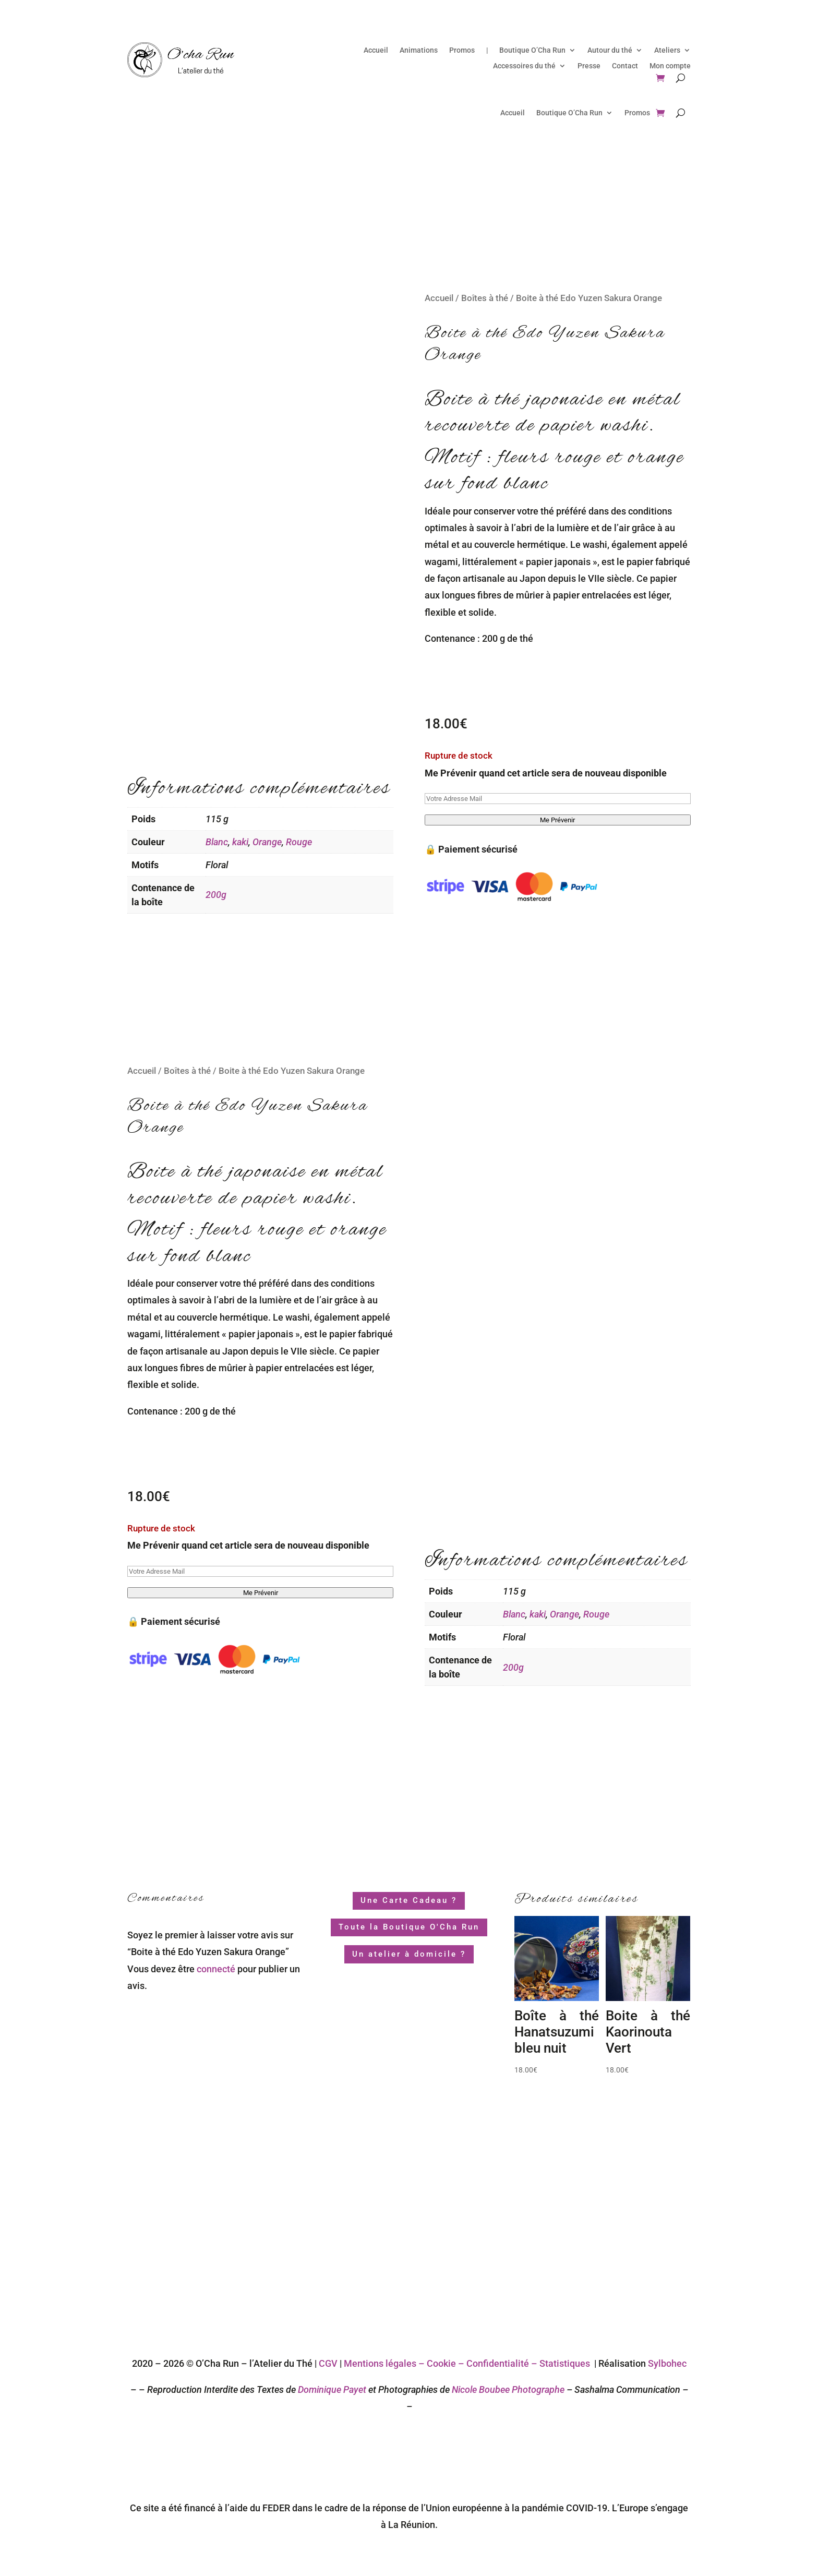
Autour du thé (609, 50)
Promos (462, 50)
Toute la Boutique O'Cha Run (409, 1927)
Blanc (217, 841)
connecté (216, 1968)
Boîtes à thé (484, 298)
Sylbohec (667, 2363)
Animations (419, 50)
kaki (240, 841)
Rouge (299, 841)
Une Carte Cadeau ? (408, 1900)
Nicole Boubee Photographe (507, 2389)
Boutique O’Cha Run (532, 50)
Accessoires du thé (524, 66)
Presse (589, 66)
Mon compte (670, 66)
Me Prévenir (557, 820)
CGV (328, 2363)
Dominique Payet (332, 2389)
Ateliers (667, 50)
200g (216, 894)
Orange (267, 841)
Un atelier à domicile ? (409, 1954)
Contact (625, 66)
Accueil (376, 50)
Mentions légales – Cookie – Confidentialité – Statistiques (467, 2363)
